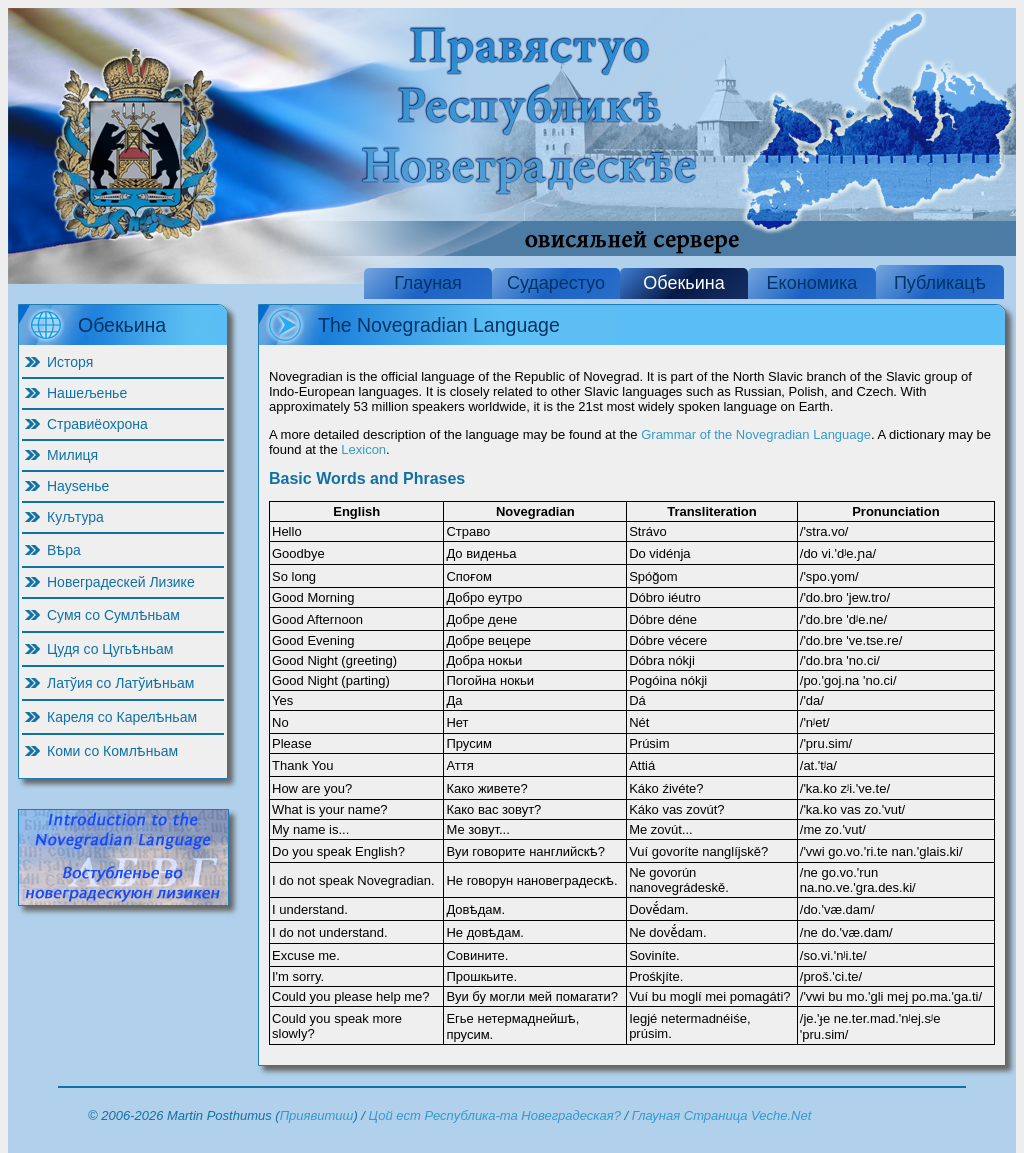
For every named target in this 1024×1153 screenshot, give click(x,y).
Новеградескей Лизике (121, 582)
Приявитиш (317, 1115)
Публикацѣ (940, 283)
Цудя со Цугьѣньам (110, 649)
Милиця (72, 455)
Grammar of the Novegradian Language (756, 434)
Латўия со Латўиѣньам (120, 683)
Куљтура (75, 517)
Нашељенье (87, 393)
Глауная (428, 283)
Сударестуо (556, 283)
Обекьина (683, 283)
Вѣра (64, 550)
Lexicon (363, 449)
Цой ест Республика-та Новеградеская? (495, 1115)
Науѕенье (78, 486)
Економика (812, 283)
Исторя (70, 362)
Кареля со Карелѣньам (122, 717)
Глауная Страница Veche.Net (722, 1115)
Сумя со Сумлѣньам (113, 615)
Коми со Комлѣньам (112, 751)
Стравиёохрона (97, 424)
